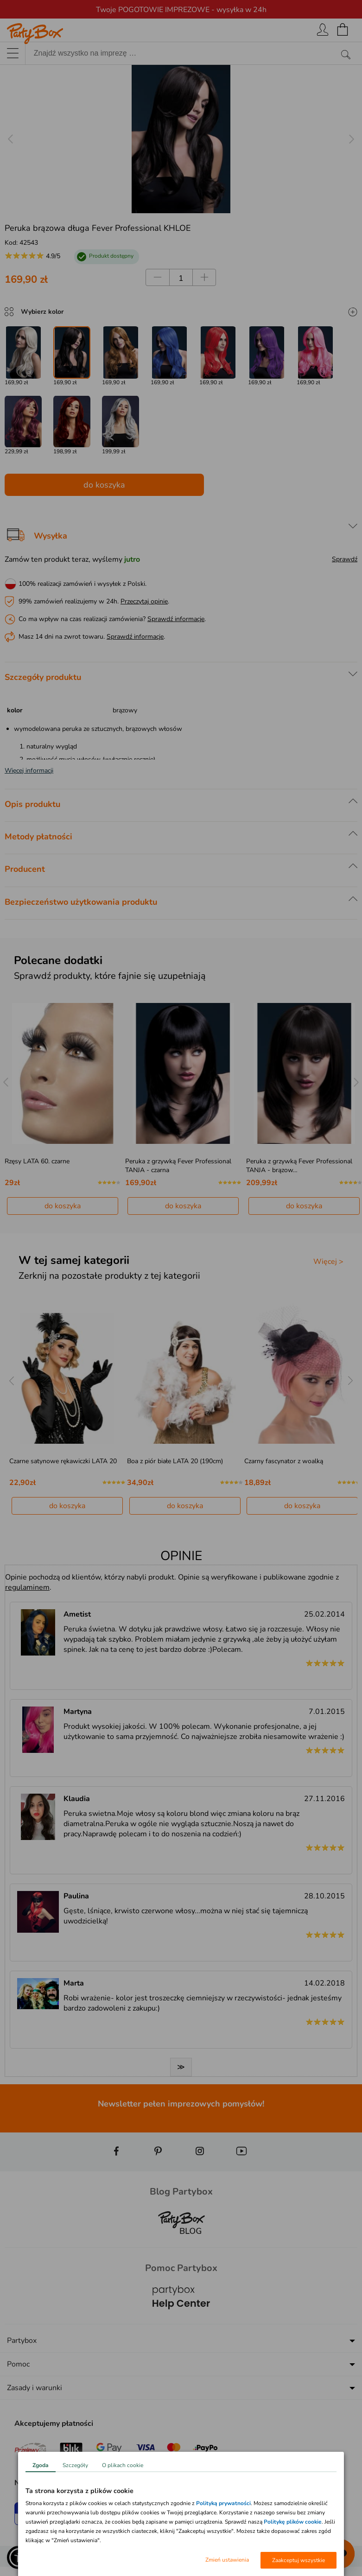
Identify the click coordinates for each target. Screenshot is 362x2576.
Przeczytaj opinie (144, 601)
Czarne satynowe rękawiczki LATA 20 (63, 1461)
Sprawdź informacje (175, 619)
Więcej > (328, 1261)
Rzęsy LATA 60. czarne (37, 1161)
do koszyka (104, 484)
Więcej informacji (29, 770)
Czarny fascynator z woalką (283, 1461)
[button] (18, 2557)
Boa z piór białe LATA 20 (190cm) (175, 1461)
